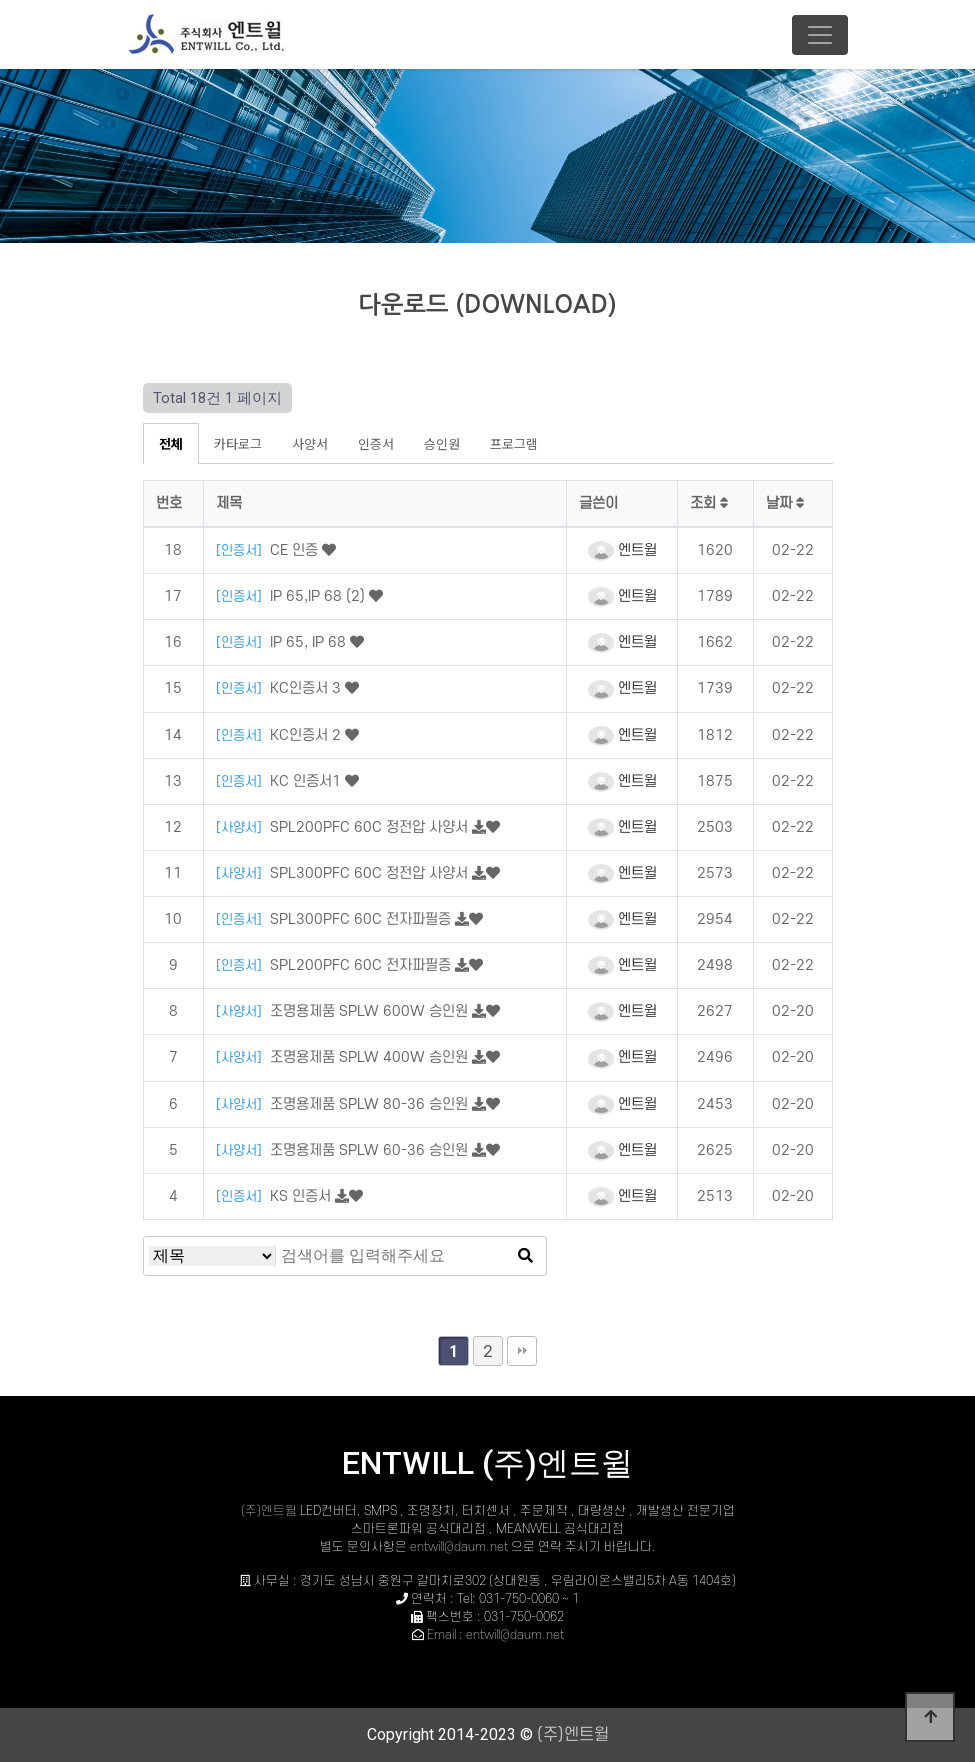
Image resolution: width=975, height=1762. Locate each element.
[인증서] (241, 550)
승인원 (442, 443)
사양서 (310, 443)
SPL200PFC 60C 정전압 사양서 (371, 827)
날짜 (785, 503)
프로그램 (514, 443)
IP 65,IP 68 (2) (319, 596)
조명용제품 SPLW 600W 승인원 (371, 1011)
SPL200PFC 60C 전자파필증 (362, 965)
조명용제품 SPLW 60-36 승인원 (371, 1150)
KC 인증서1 (307, 781)
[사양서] (241, 827)
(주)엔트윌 (270, 1511)
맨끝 (522, 1351)
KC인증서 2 (307, 735)
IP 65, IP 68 (310, 642)
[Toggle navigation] (820, 35)
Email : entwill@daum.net (495, 1635)
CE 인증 (296, 550)
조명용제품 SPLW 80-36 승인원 (371, 1104)
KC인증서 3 (307, 688)
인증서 (376, 443)
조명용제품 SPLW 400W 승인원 (371, 1057)
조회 (709, 503)
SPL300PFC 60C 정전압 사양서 (371, 873)
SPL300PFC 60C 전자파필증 (362, 919)
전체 (171, 443)
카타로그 (238, 443)
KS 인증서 (302, 1196)
